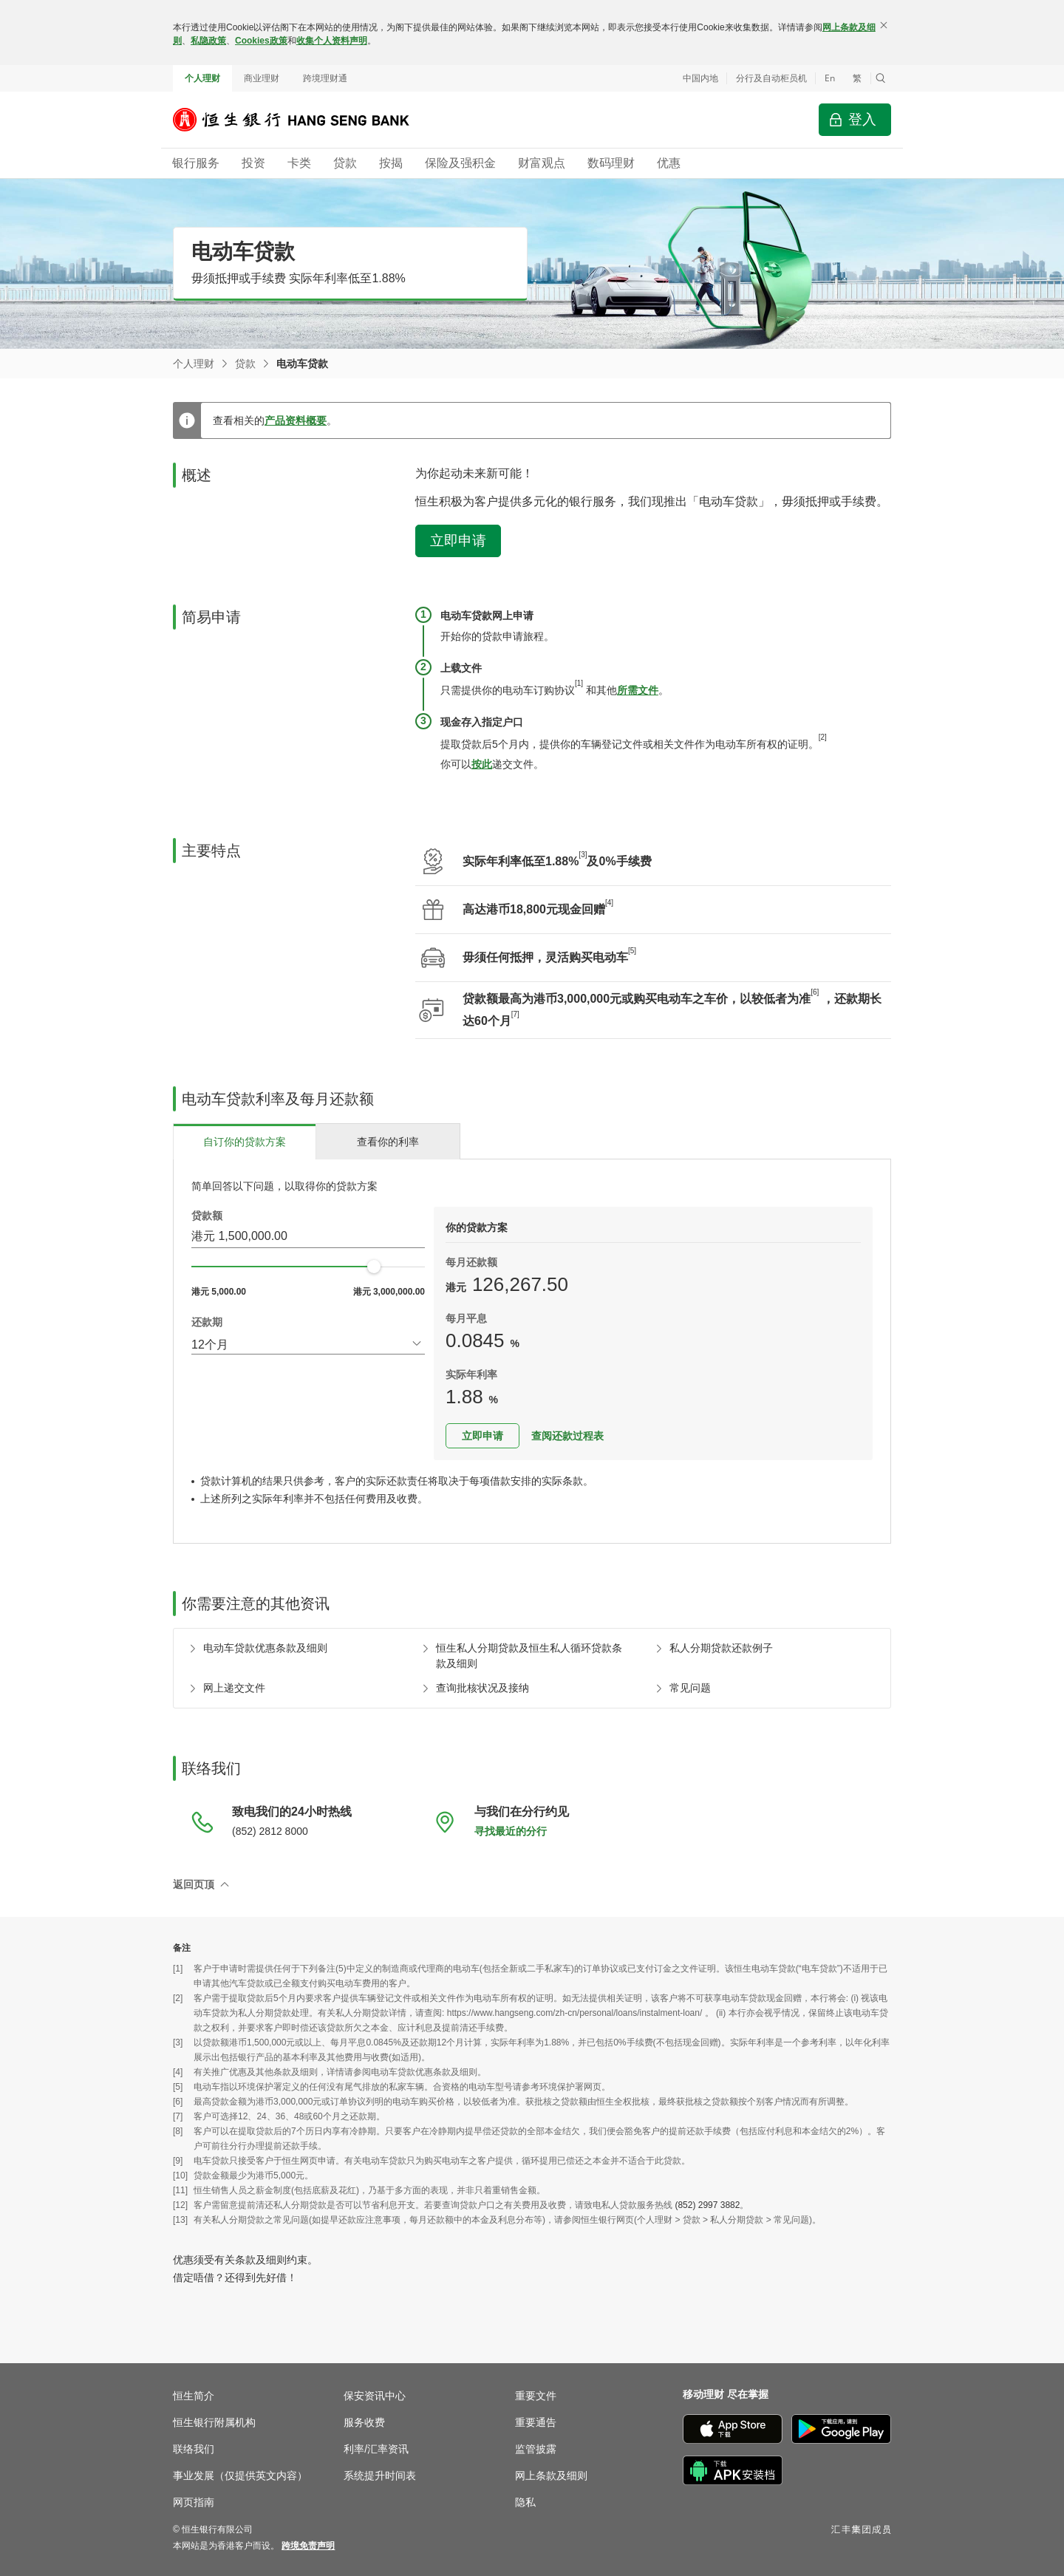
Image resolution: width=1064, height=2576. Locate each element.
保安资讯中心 (375, 2396)
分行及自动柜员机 (771, 78)
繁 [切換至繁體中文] (857, 78)
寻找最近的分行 (510, 1831)
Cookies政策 (261, 40)
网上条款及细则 (551, 2475)
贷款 (245, 363)
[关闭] (883, 25)
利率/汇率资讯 (376, 2449)
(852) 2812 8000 (270, 1831)
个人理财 (202, 78)
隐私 (525, 2502)
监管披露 (535, 2449)
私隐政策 (208, 40)
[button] (880, 78)
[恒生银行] (302, 120)
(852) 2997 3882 (707, 2205)
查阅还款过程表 (567, 1436)
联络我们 (193, 2449)
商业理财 (261, 78)
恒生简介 (193, 2396)
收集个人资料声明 (331, 40)
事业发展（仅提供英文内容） (240, 2475)
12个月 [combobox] (209, 1344)
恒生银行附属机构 (214, 2422)
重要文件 (535, 2396)
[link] (308, 2546)
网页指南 (193, 2502)
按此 (481, 764)
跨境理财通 (325, 78)
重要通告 (535, 2422)
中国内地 (700, 78)
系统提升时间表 (380, 2475)
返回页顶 (193, 1884)
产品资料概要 (296, 420)
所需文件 (637, 690)
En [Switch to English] (830, 78)
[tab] (244, 1141)
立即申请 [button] (458, 540)
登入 (862, 119)
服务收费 (364, 2422)
